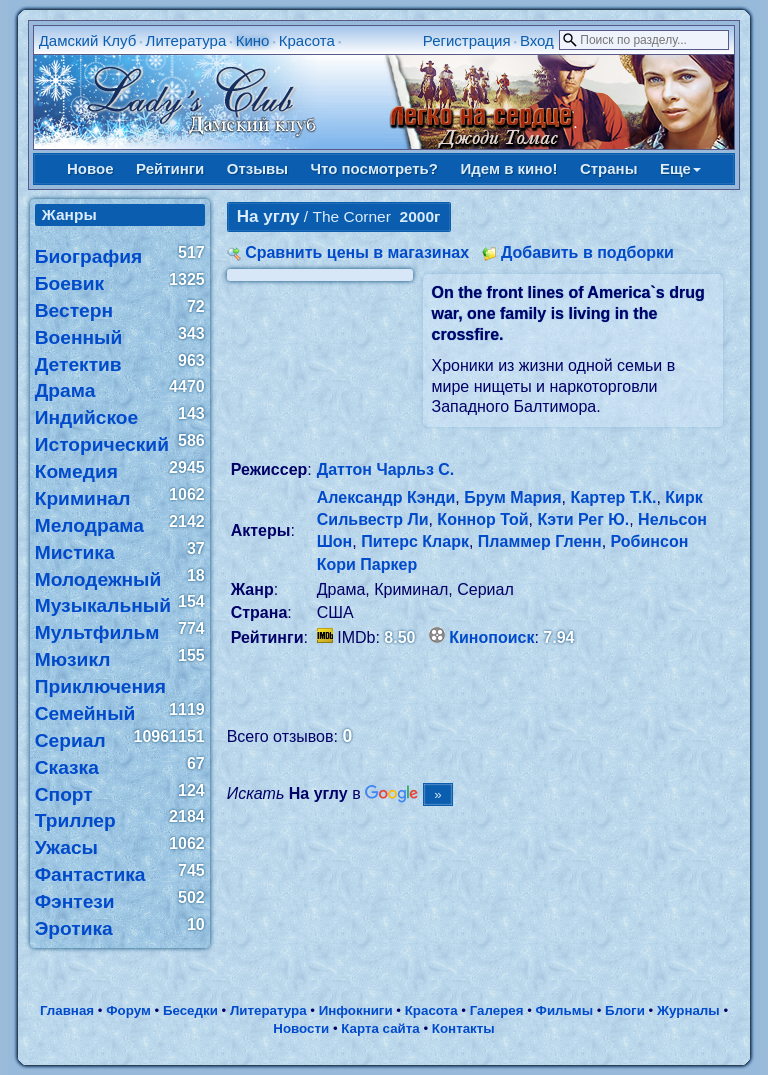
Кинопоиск (491, 637)
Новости (301, 1028)
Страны (609, 168)
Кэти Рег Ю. (583, 519)
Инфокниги (356, 1010)
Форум (128, 1010)
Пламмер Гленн (540, 541)
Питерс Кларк (415, 541)
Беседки (190, 1010)
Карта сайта (380, 1028)
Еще (680, 168)
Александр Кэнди (386, 497)
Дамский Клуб (88, 40)
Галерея (497, 1010)
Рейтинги (170, 168)
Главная (67, 1010)
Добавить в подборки (587, 252)
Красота (307, 40)
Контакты (463, 1028)
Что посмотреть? (374, 168)
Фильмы (564, 1010)
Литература (186, 40)
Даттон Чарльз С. (386, 469)
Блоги (625, 1010)
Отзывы (257, 168)
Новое (90, 168)
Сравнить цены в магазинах (357, 252)
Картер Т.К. (613, 497)
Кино (253, 40)
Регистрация (467, 40)
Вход (537, 40)
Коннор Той (482, 519)
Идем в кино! (508, 168)
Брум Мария (512, 497)
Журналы (688, 1010)
